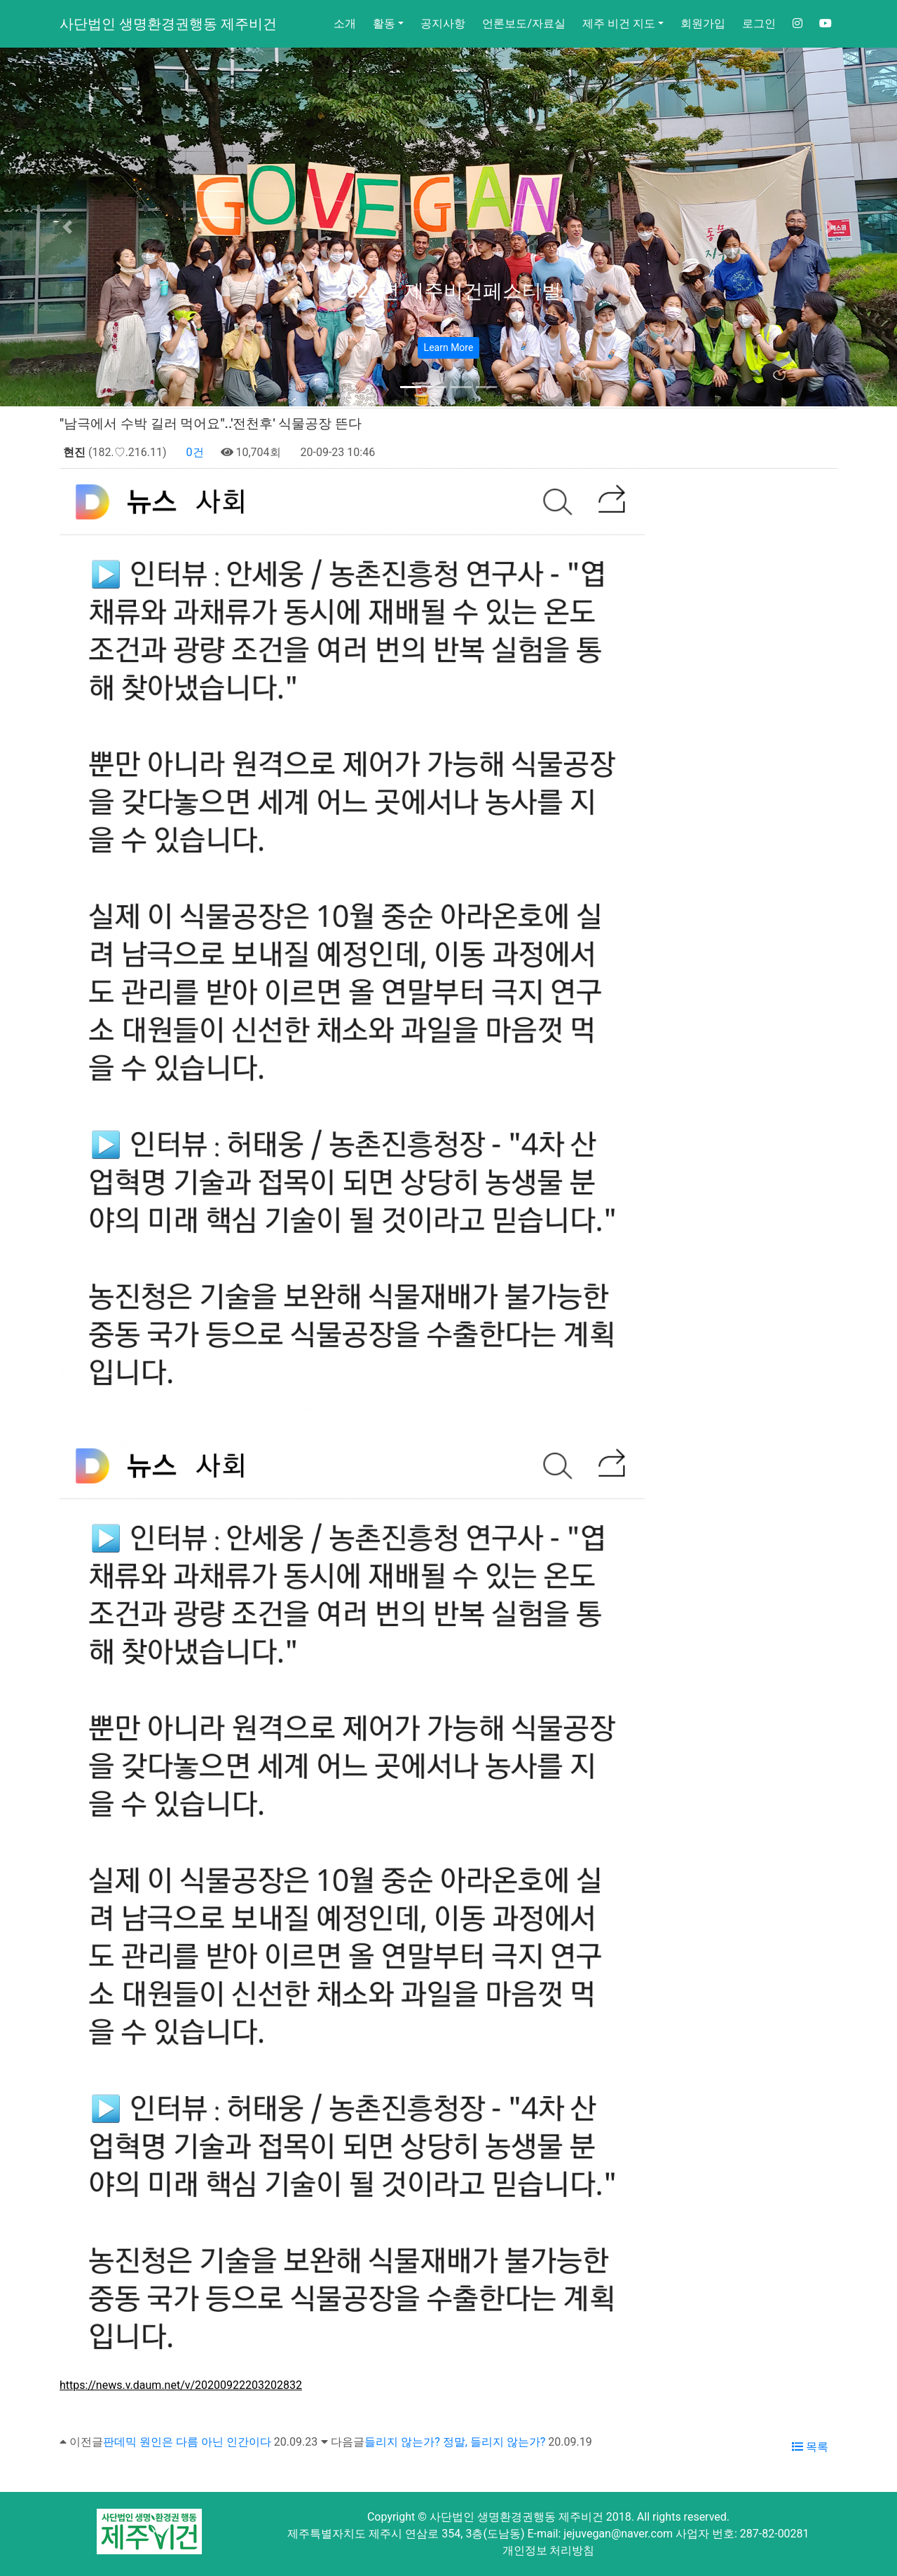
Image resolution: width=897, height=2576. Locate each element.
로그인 (759, 23)
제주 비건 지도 (618, 23)
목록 (810, 2446)
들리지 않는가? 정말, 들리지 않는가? (454, 2441)
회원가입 (702, 23)
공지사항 (442, 23)
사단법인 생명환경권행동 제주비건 (168, 23)
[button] (67, 227)
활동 (384, 23)
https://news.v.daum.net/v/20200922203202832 (181, 2385)
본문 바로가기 (0, 0)
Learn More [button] (449, 347)
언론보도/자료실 (524, 23)
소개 (345, 23)
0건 (194, 452)
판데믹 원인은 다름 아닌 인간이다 (187, 2441)
